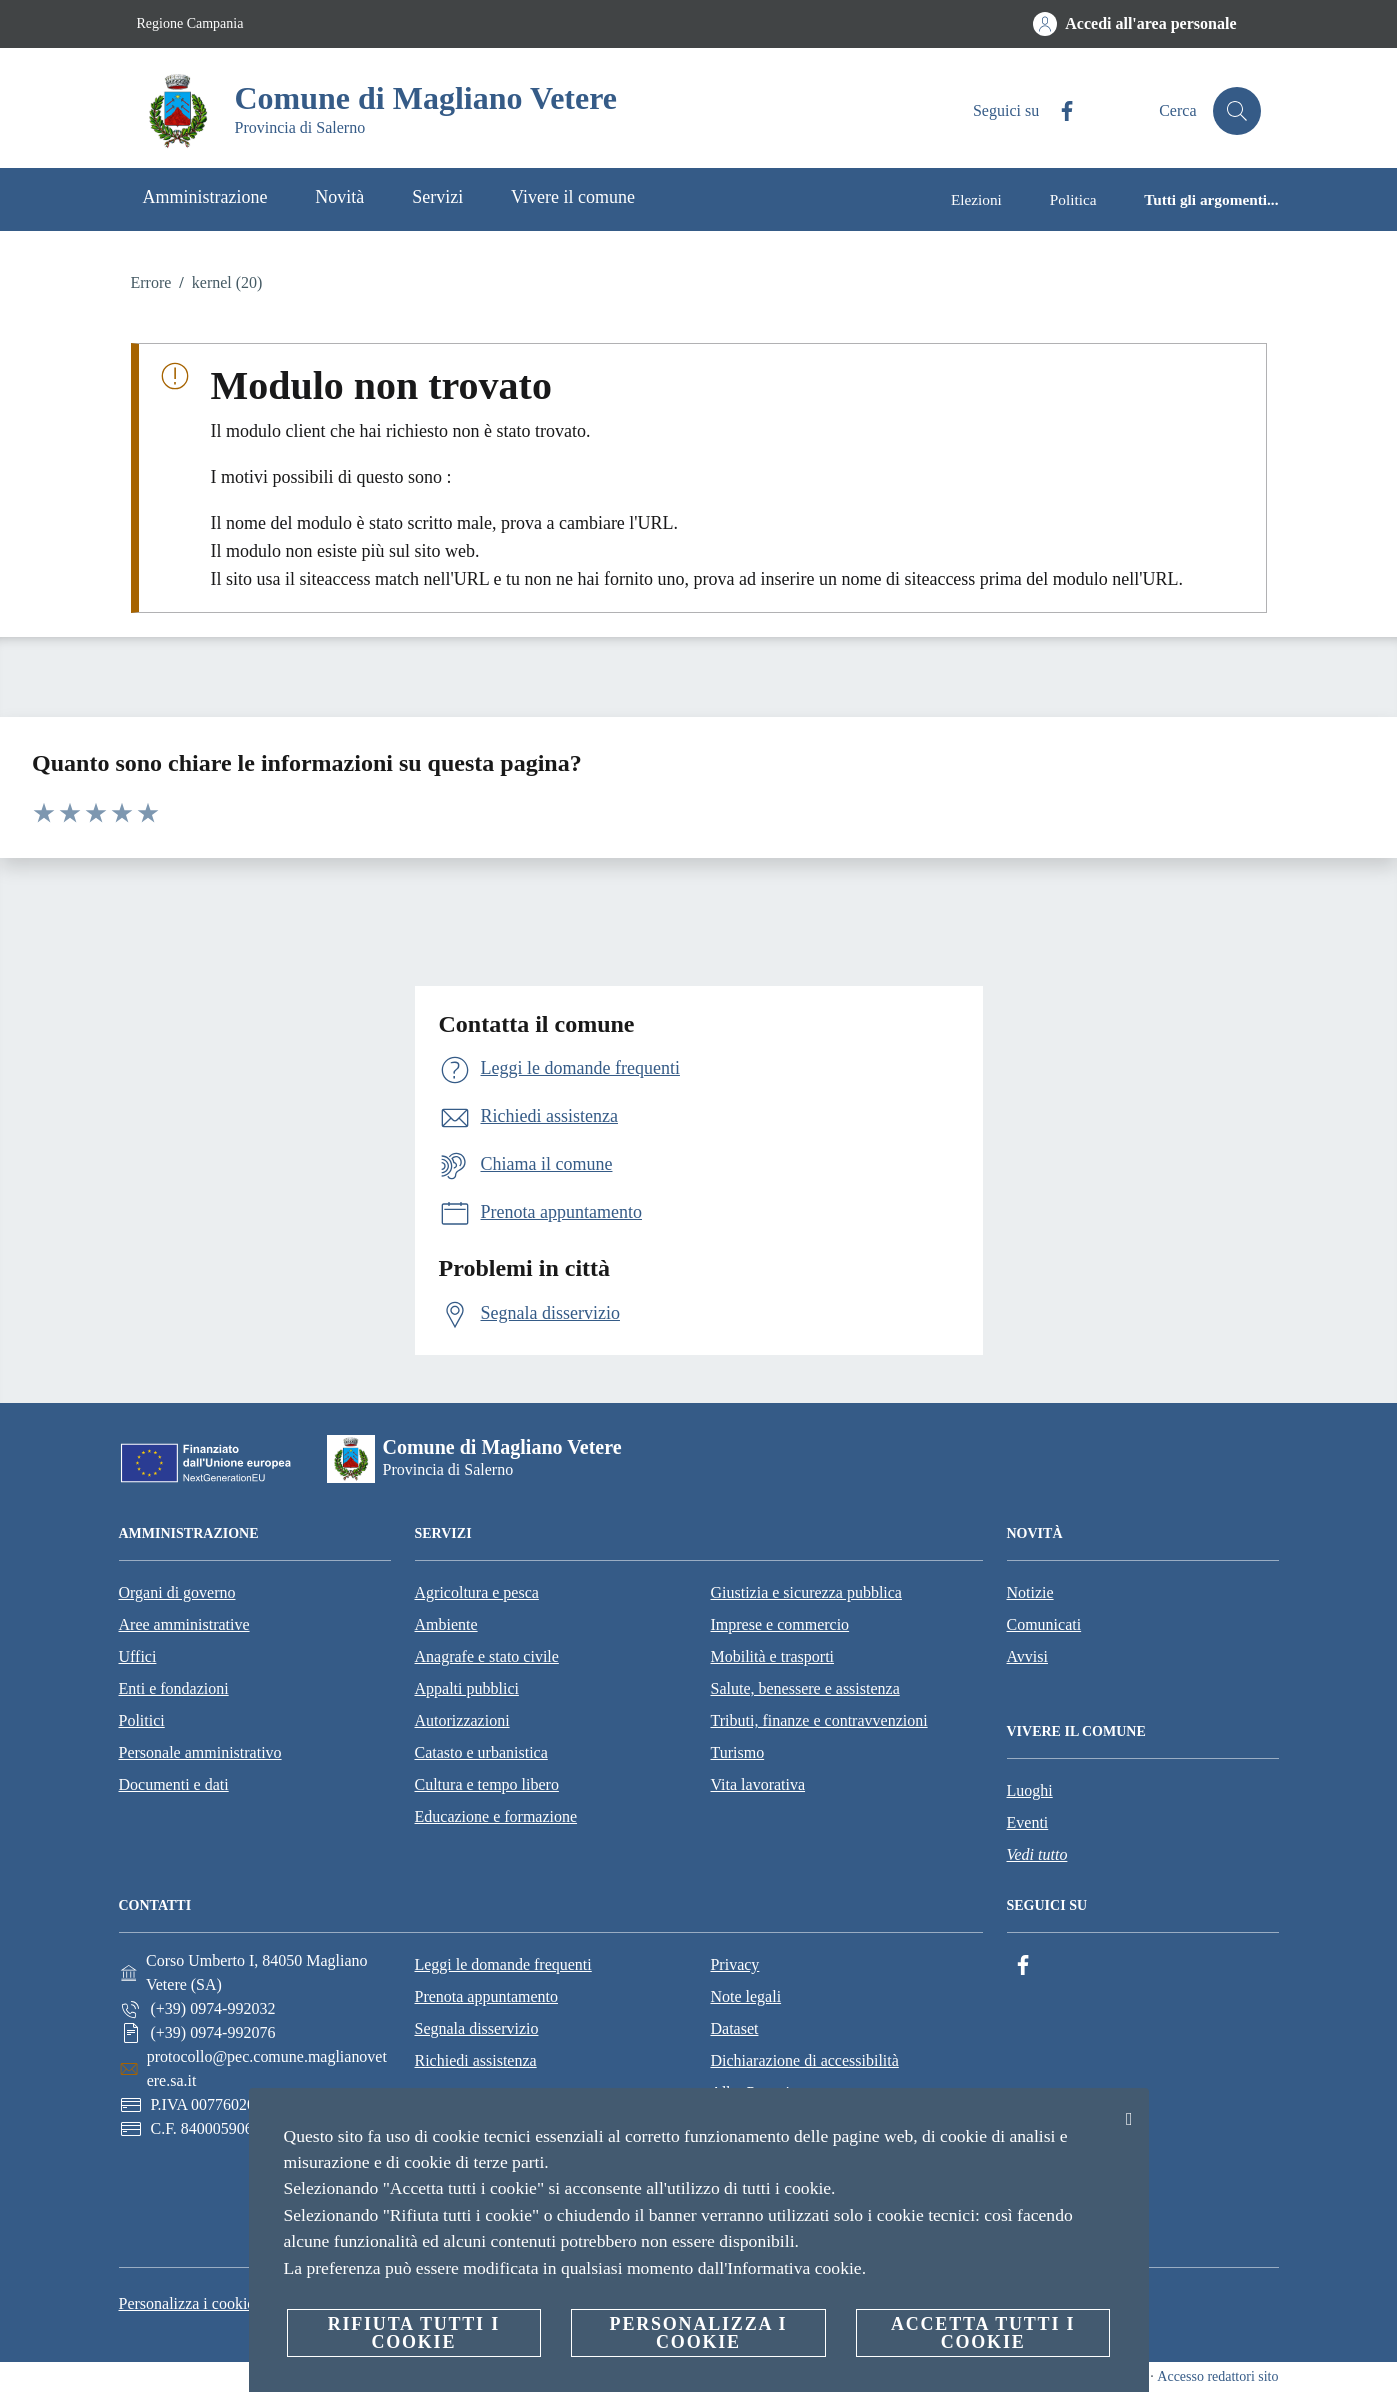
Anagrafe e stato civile (487, 1656)
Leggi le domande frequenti (502, 1964)
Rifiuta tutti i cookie (414, 2333)
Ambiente (446, 1624)
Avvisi (1027, 1656)
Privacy (734, 1964)
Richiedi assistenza (475, 2060)
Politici (142, 1720)
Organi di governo (177, 1592)
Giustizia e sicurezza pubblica (806, 1592)
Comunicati (1044, 1624)
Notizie (1030, 1592)
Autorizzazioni (462, 1720)
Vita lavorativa (758, 1784)
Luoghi (1030, 1790)
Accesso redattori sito (1217, 2376)
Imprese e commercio (780, 1624)
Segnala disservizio (476, 2028)
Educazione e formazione (496, 1816)
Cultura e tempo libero (487, 1784)
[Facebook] (1059, 111)
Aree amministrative (184, 1624)
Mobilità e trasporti (773, 1656)
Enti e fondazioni (174, 1688)
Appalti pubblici (467, 1688)
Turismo (738, 1752)
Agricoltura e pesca (477, 1592)
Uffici (138, 1656)
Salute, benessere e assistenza (805, 1688)
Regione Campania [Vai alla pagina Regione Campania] (190, 23)
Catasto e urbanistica (481, 1752)
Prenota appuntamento (486, 1996)
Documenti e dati (174, 1784)
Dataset (734, 2028)
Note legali (745, 1996)
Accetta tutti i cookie (983, 2333)
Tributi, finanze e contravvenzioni (819, 1720)
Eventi (1028, 1822)
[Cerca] (1237, 111)
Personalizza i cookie (187, 2303)
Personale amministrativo (200, 1752)
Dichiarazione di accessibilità (804, 2060)
